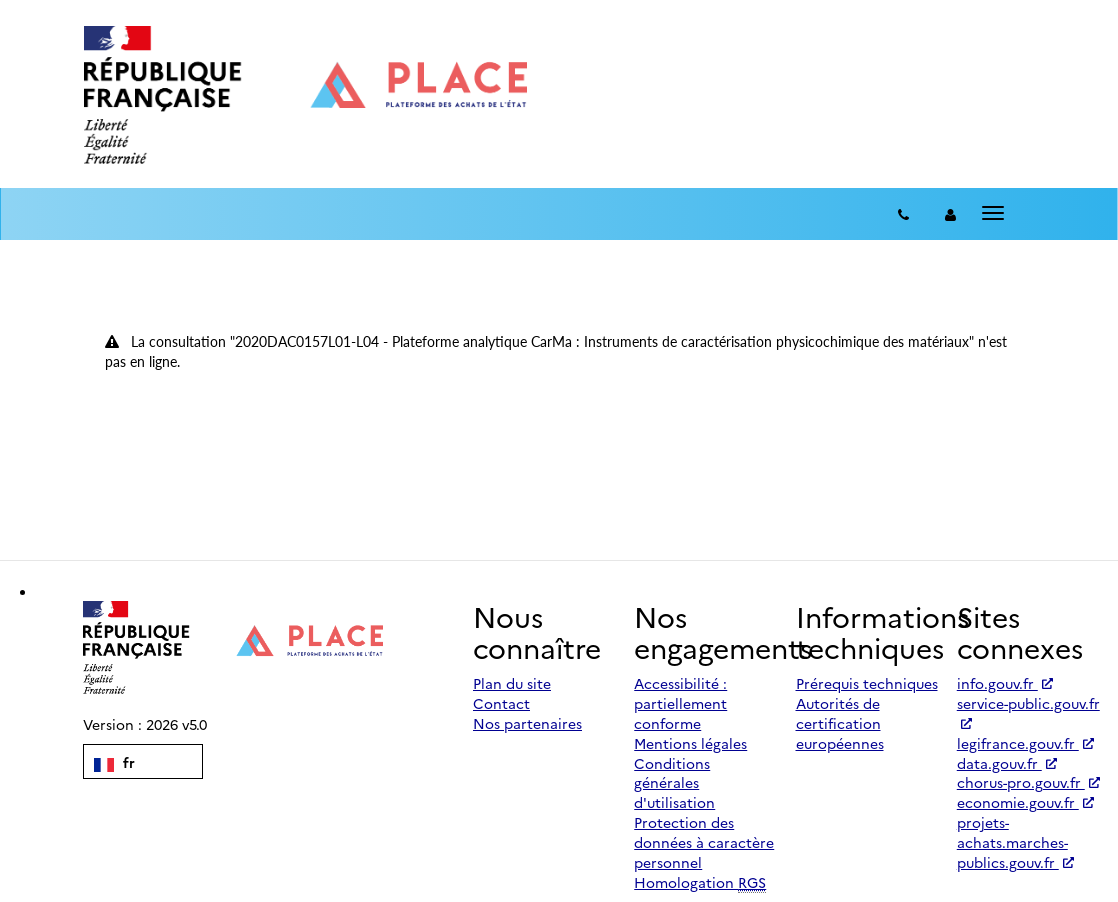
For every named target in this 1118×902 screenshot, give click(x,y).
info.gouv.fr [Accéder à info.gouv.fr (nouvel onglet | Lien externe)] (1005, 683)
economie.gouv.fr (1025, 802)
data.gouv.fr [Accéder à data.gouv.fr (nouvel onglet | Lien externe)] (1007, 763)
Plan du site (512, 683)
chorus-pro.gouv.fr (1028, 782)
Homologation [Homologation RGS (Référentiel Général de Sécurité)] (700, 882)
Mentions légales (690, 743)
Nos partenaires (527, 723)
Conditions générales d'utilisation (674, 783)
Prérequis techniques (867, 683)
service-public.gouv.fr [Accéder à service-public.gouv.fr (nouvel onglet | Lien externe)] (1028, 711)
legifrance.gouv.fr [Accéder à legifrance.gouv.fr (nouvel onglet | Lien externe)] (1025, 743)
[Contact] (903, 214)
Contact (501, 703)
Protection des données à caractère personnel (704, 842)
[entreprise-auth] (950, 214)
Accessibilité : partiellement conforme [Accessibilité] (680, 703)
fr (114, 762)
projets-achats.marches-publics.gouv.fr (1015, 842)
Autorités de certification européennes (840, 723)
